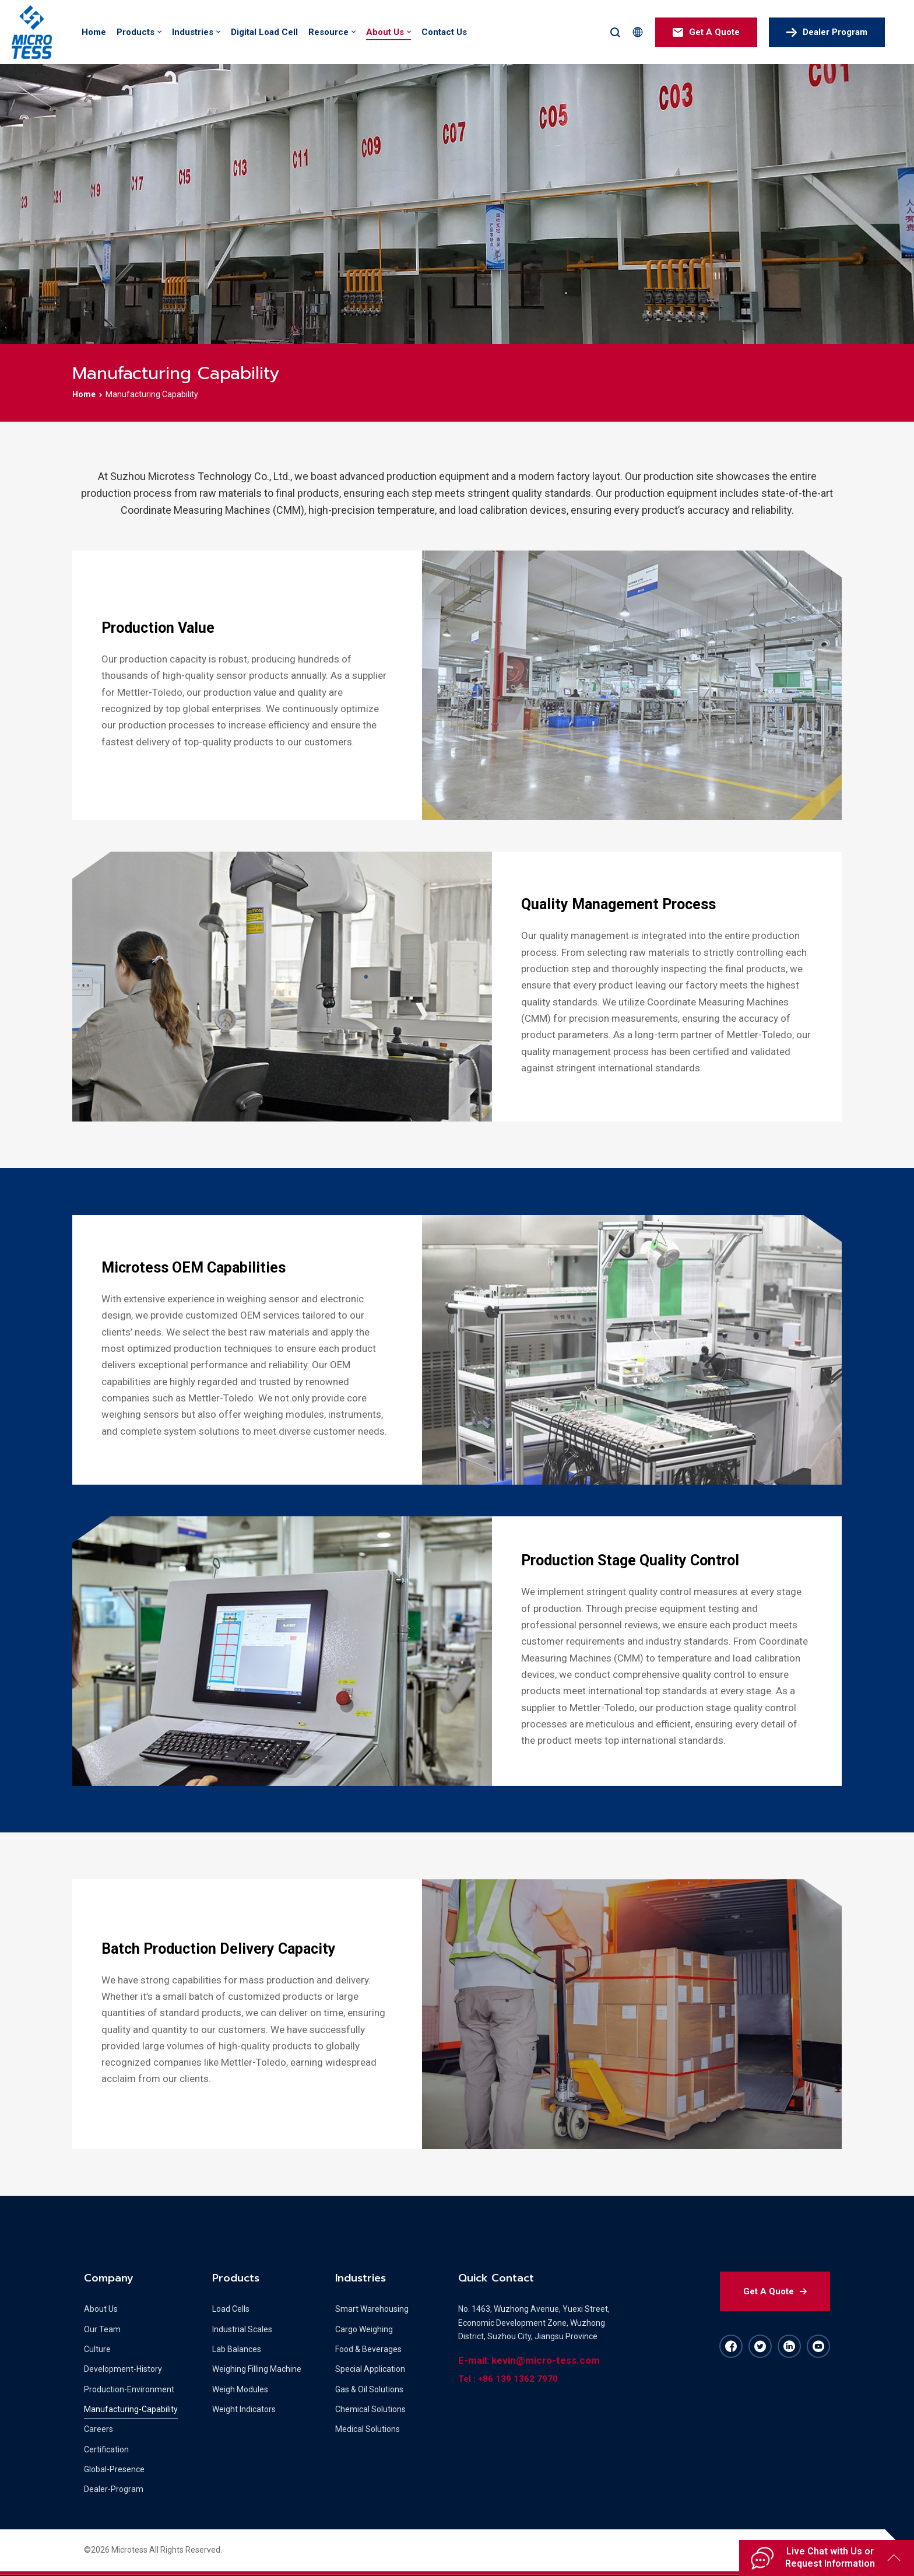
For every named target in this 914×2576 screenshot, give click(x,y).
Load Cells (230, 2309)
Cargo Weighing (364, 2329)
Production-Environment (129, 2389)
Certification (106, 2449)
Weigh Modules (240, 2389)
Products (135, 32)
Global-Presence (114, 2469)
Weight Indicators (244, 2409)
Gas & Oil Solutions (369, 2389)
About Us (385, 32)
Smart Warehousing (372, 2309)
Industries (192, 32)
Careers (98, 2429)
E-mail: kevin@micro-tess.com (529, 2360)
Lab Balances (236, 2349)
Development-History (123, 2369)
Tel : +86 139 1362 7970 (508, 2379)
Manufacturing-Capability (131, 2409)
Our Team (102, 2329)
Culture (97, 2349)
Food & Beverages (368, 2349)
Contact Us (444, 32)
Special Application (370, 2369)
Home (94, 32)
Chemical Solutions (370, 2409)
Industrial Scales (242, 2329)
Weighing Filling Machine (256, 2369)
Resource (328, 32)
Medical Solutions (367, 2429)
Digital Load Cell (264, 32)
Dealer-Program (113, 2489)
